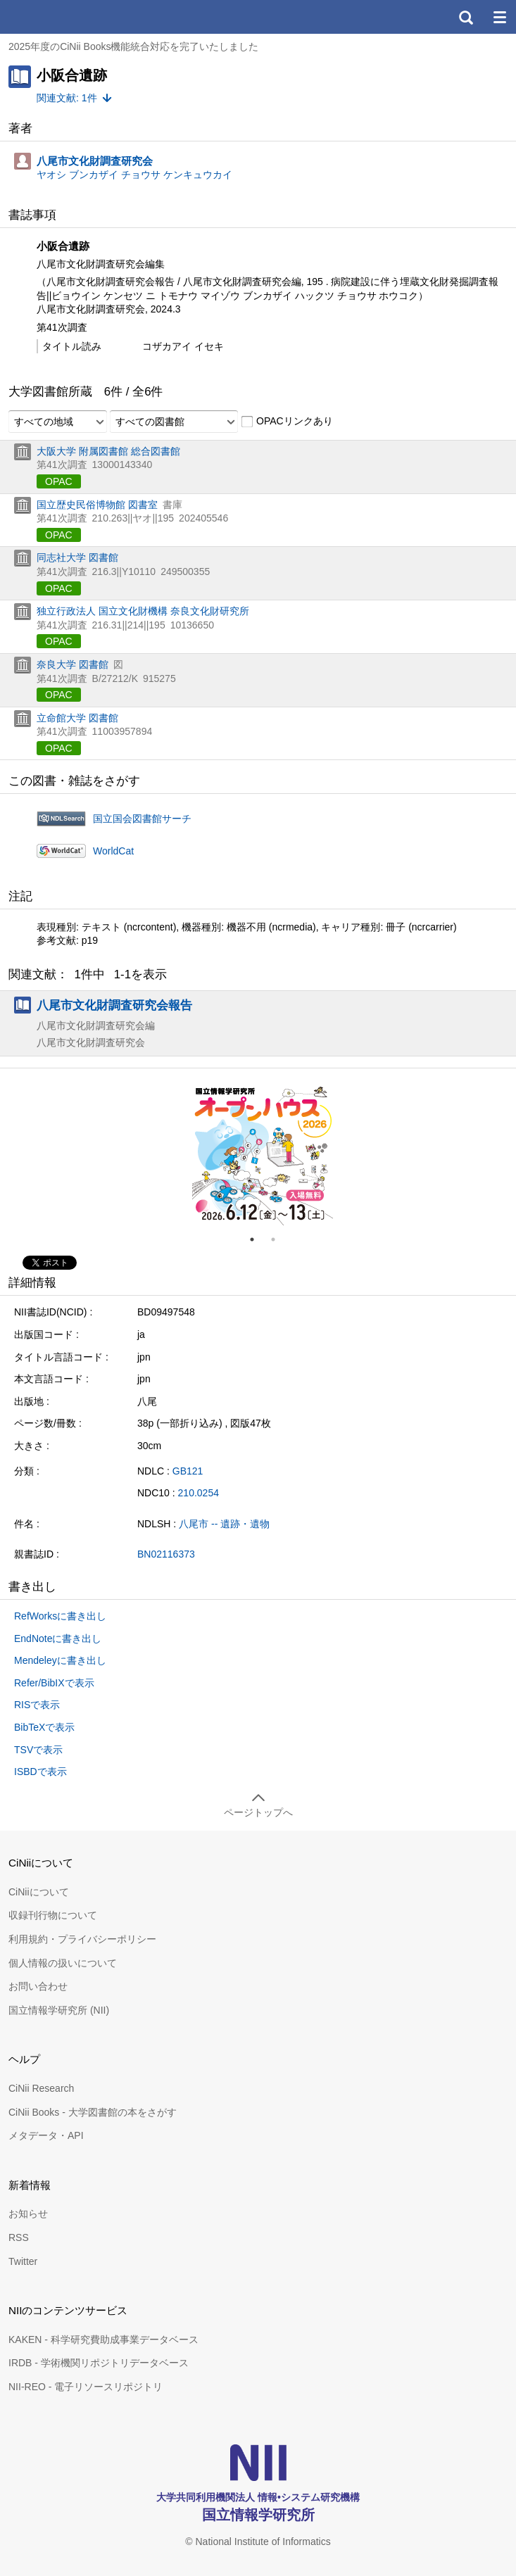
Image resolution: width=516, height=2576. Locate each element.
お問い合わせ (38, 1986)
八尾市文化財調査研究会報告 (114, 1005)
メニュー (499, 17)
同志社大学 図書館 (77, 557)
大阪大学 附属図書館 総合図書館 (108, 451)
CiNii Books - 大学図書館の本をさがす (92, 2112)
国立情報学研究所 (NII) (58, 2010)
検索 (465, 17)
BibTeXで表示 (44, 1727)
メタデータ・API (46, 2135)
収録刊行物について (52, 1915)
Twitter (22, 2261)
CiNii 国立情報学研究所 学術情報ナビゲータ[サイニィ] (62, 17)
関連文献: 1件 (67, 97)
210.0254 (198, 1492)
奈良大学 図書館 (72, 664)
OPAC (59, 481)
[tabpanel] (263, 1155)
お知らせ (28, 2213)
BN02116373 (166, 1554)
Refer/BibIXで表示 (54, 1682)
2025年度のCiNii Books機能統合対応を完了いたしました (133, 46)
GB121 (187, 1471)
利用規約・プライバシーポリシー (82, 1939)
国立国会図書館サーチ (142, 818)
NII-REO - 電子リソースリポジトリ (85, 2386)
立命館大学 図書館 (77, 718)
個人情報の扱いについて (62, 1963)
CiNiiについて (38, 1892)
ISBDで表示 (40, 1771)
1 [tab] (258, 1239)
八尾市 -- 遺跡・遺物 (224, 1523)
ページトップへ (258, 1812)
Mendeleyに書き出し (60, 1660)
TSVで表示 (38, 1749)
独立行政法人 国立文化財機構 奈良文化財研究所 (143, 611)
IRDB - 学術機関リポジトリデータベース (98, 2362)
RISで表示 (37, 1704)
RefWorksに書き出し (60, 1616)
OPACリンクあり (287, 421)
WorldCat (113, 851)
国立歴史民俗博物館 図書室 (97, 504)
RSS (18, 2237)
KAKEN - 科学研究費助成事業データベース (103, 2339)
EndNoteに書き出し (57, 1638)
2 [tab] (279, 1239)
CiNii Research (41, 2088)
